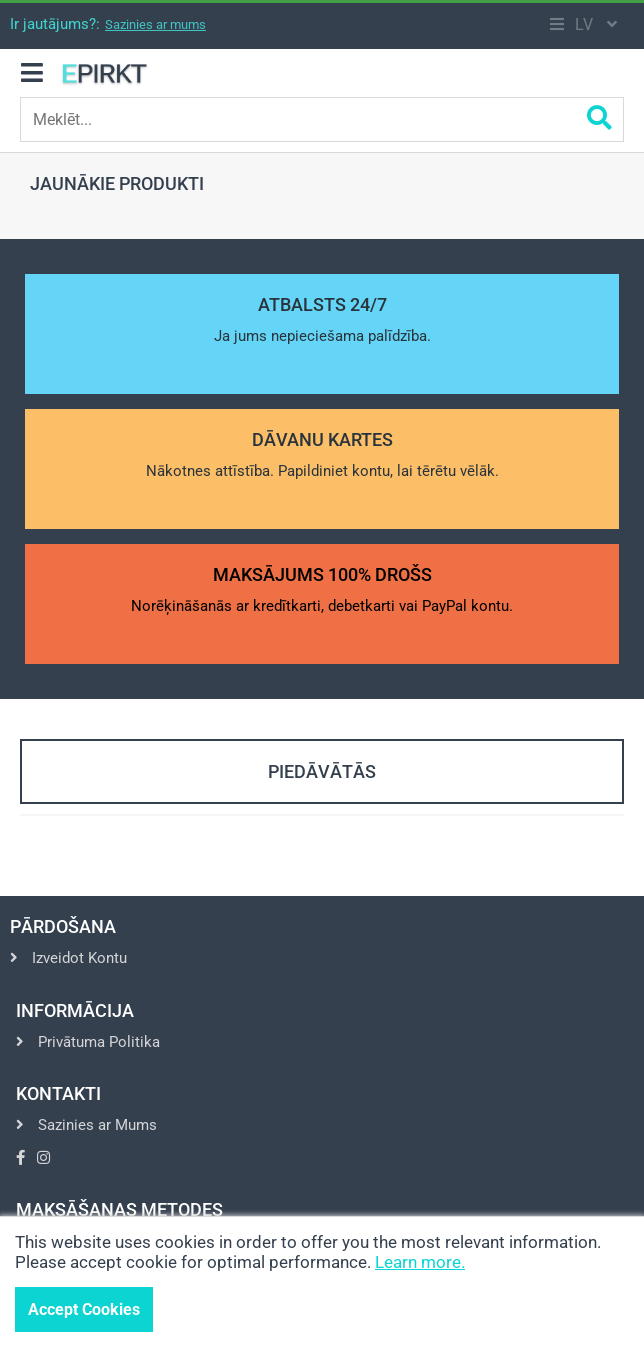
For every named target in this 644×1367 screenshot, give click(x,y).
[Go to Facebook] (20, 1158)
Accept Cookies (84, 1309)
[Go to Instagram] (43, 1158)
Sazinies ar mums (155, 24)
